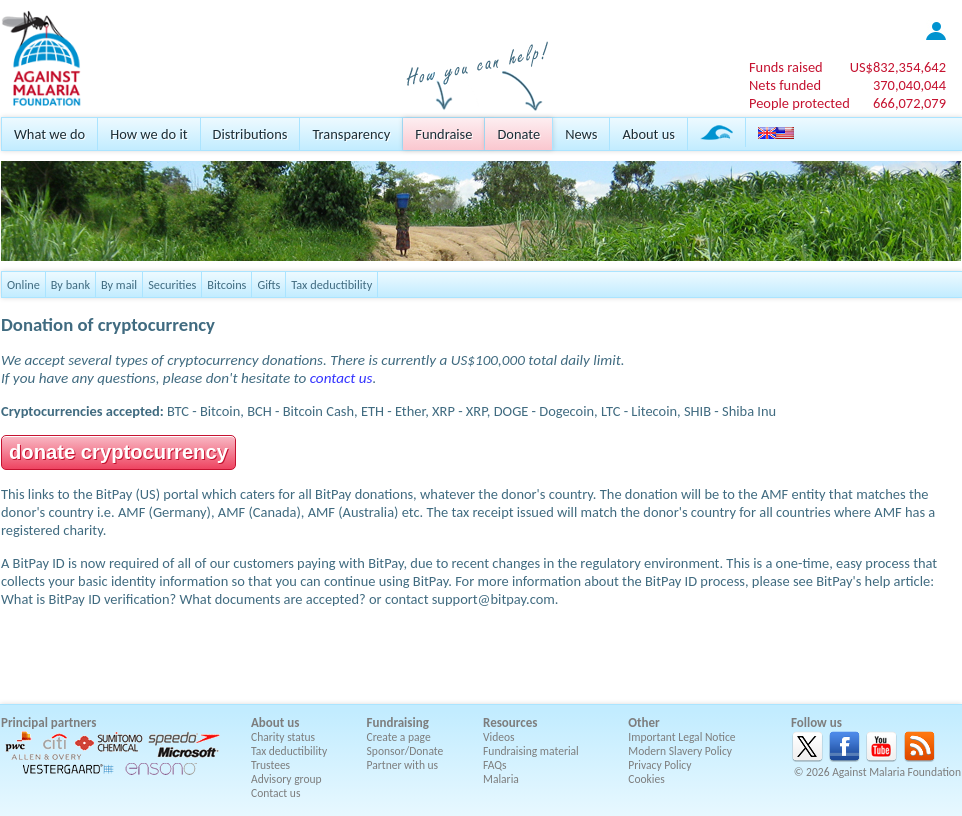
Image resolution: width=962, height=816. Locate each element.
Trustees (270, 765)
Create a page (399, 737)
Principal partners (48, 722)
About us (648, 134)
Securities (172, 284)
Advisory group (286, 779)
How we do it (148, 134)
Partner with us (403, 765)
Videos (499, 737)
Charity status (283, 737)
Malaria (501, 779)
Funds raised (786, 67)
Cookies (646, 779)
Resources (510, 722)
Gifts (268, 284)
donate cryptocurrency (118, 452)
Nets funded (785, 85)
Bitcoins (226, 284)
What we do (49, 134)
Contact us (275, 793)
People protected (799, 103)
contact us (341, 378)
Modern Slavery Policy (680, 751)
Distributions (250, 134)
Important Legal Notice (681, 737)
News (581, 134)
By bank (70, 284)
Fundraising (398, 722)
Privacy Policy (659, 765)
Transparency (351, 134)
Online (23, 284)
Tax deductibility (331, 284)
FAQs (495, 765)
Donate (518, 134)
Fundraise (443, 134)
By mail (119, 284)
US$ (898, 67)
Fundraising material (531, 751)
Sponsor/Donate (405, 751)
